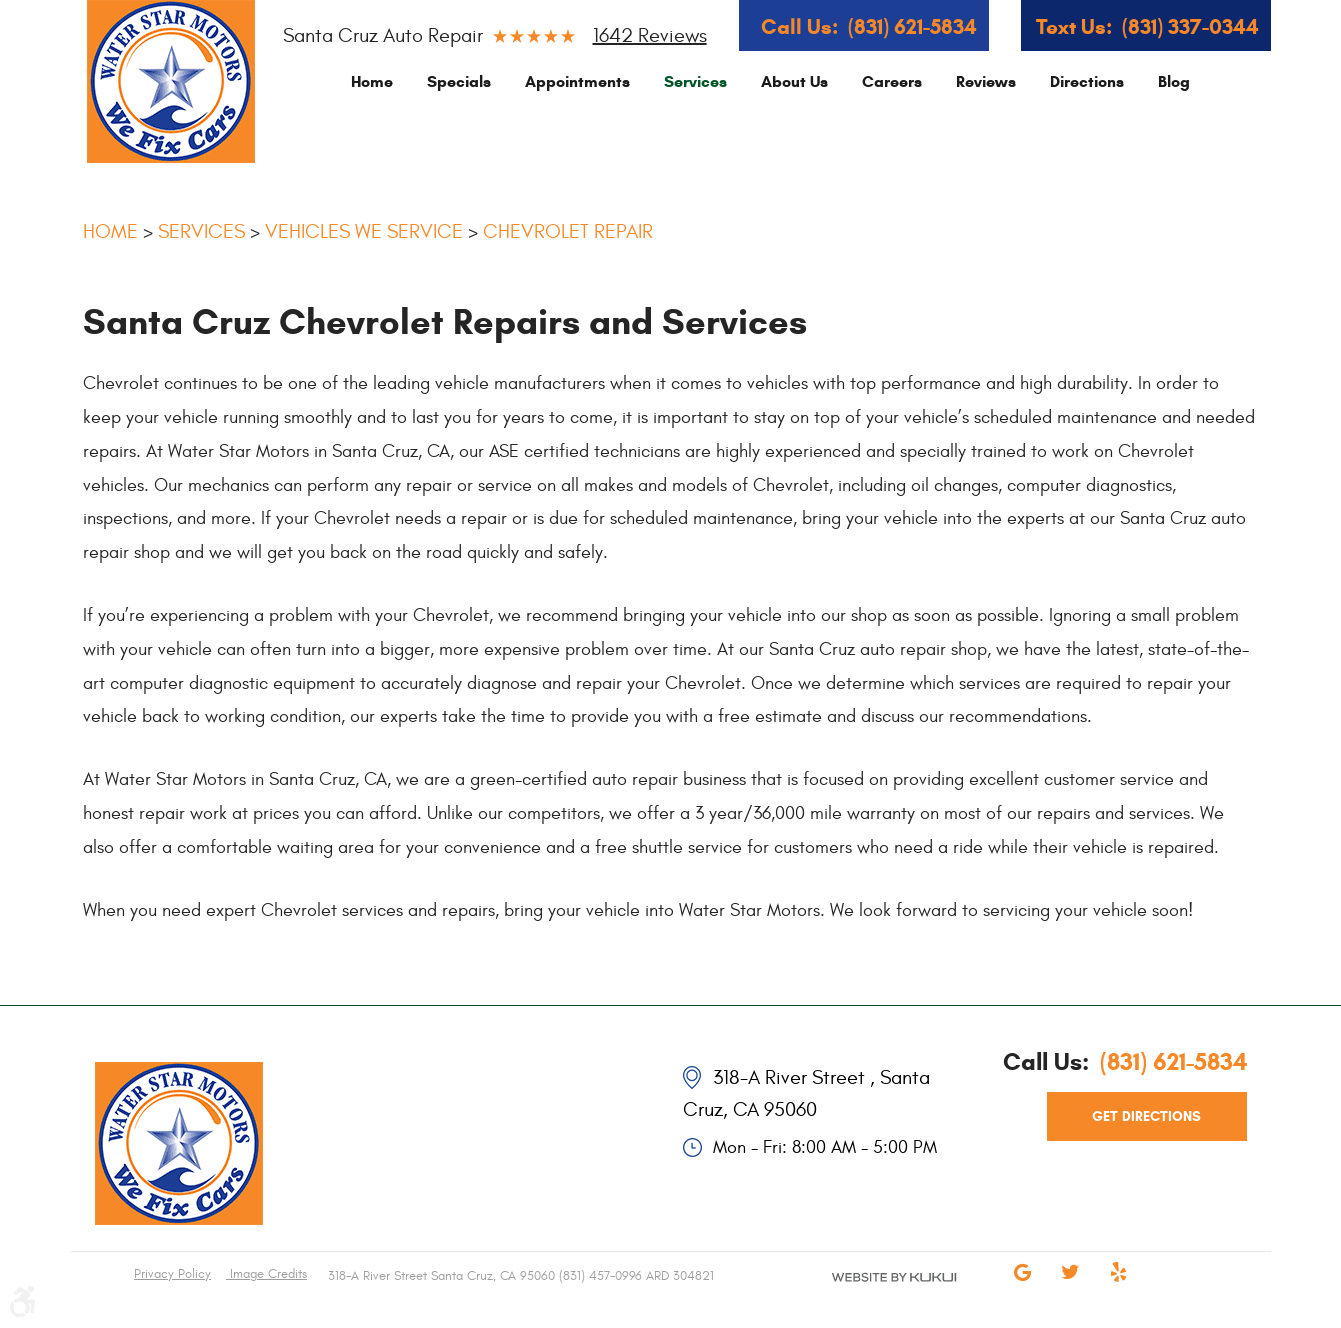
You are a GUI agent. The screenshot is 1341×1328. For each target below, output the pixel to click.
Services (695, 81)
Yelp (1119, 1286)
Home (372, 81)
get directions (1146, 1116)
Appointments (577, 81)
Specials (459, 81)
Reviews (986, 81)
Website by (871, 1294)
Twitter (1071, 1286)
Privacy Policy (172, 1274)
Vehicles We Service (364, 231)
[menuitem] (372, 81)
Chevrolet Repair (568, 231)
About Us (794, 81)
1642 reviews (650, 35)
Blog (1174, 81)
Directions (1087, 81)
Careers (892, 81)
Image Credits (266, 1274)
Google (1023, 1286)
